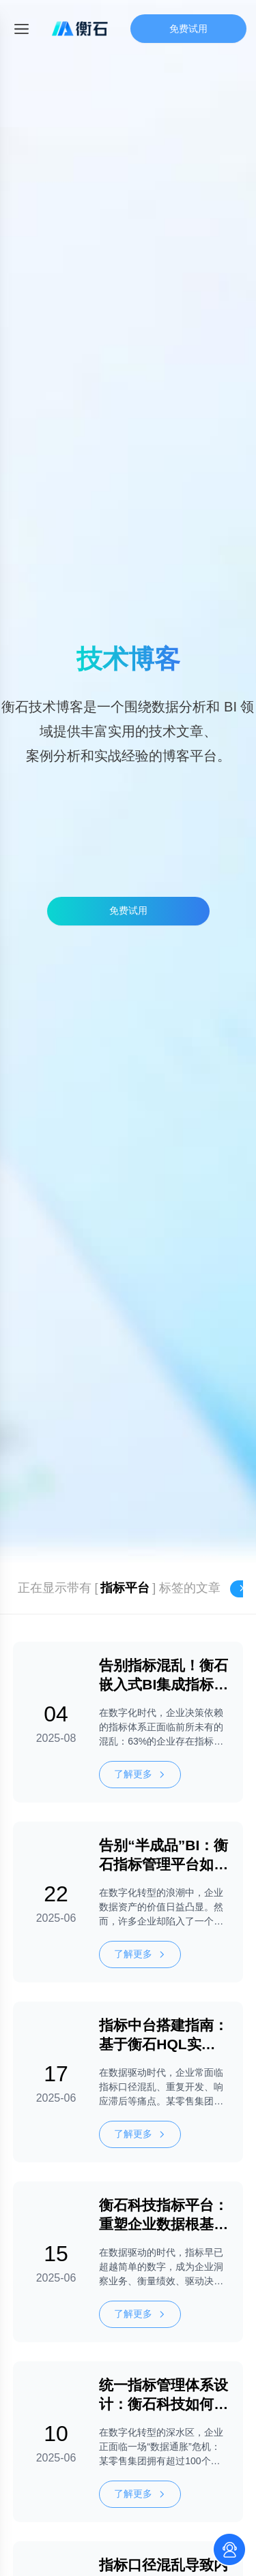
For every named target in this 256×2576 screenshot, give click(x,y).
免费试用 (188, 28)
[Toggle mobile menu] (21, 29)
